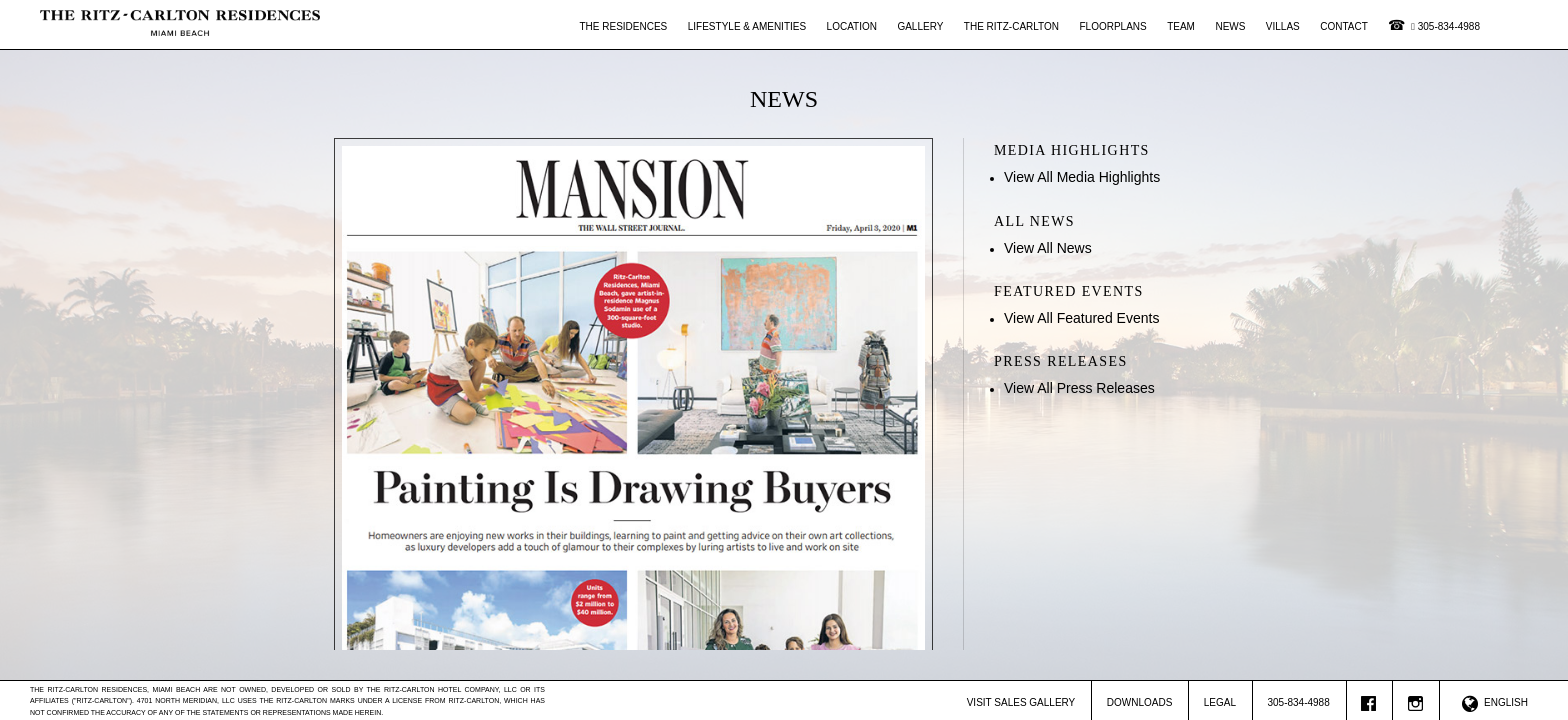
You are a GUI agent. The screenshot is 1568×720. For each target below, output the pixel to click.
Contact (1344, 26)
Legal (1220, 702)
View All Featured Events (1081, 318)
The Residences (624, 26)
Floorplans (1112, 26)
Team (1181, 26)
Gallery (920, 26)
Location (852, 26)
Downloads (1140, 702)
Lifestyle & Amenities (747, 26)
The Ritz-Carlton (1011, 26)
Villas (1283, 26)
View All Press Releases (1079, 388)
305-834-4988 (1445, 26)
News (1230, 26)
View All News (1048, 248)
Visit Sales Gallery (1021, 702)
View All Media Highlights (1082, 177)
